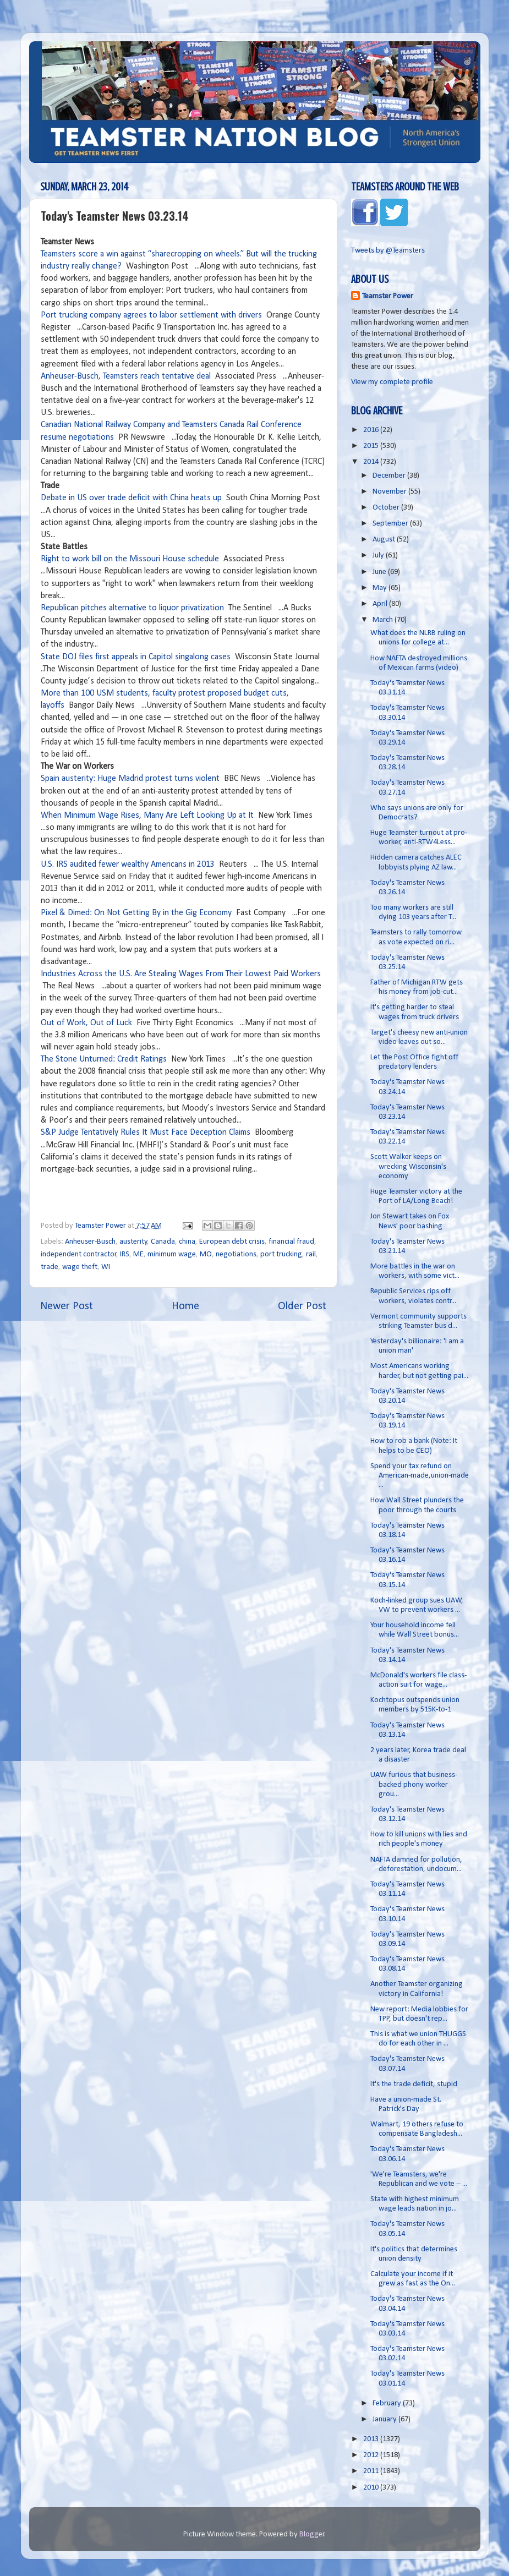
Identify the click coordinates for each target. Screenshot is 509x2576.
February (388, 2403)
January (385, 2419)
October (387, 508)
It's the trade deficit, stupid (413, 2084)
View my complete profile (392, 382)
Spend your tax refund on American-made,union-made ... (419, 1476)
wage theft (79, 1267)
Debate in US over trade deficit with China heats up (131, 498)
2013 (371, 2439)
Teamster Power (387, 296)
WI (105, 1267)
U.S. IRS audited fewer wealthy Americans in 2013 (128, 864)
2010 (371, 2488)
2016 (371, 430)
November (390, 492)
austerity (133, 1242)
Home (185, 1306)
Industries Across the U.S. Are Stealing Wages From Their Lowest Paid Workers (181, 974)
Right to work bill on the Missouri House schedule (130, 559)
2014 (371, 462)
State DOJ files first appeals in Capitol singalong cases (136, 657)
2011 (371, 2471)
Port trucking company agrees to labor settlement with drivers (151, 315)
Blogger (312, 2534)
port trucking (281, 1254)
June (380, 572)
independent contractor (79, 1254)
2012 (371, 2455)
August (385, 539)
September (391, 523)
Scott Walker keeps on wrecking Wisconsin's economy (408, 1166)
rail (311, 1254)
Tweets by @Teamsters (388, 251)
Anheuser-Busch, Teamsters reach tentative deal (126, 376)
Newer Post (66, 1306)
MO (206, 1254)
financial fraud (291, 1242)
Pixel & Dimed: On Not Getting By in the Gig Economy (136, 913)
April (381, 604)
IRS (124, 1254)
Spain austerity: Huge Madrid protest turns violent (130, 778)
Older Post (302, 1306)
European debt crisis (232, 1242)
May (380, 588)
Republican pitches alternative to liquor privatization (133, 608)
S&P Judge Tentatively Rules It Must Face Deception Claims (145, 1132)
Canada (163, 1242)
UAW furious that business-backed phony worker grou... (413, 1784)
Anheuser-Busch (90, 1242)
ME (138, 1254)
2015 (371, 446)
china (187, 1242)
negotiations (236, 1254)
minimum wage (171, 1254)
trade (49, 1267)
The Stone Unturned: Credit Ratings (104, 1059)
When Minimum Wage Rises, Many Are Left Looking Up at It (147, 815)
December (390, 476)
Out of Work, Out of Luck (86, 1023)
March (384, 620)
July (379, 555)
